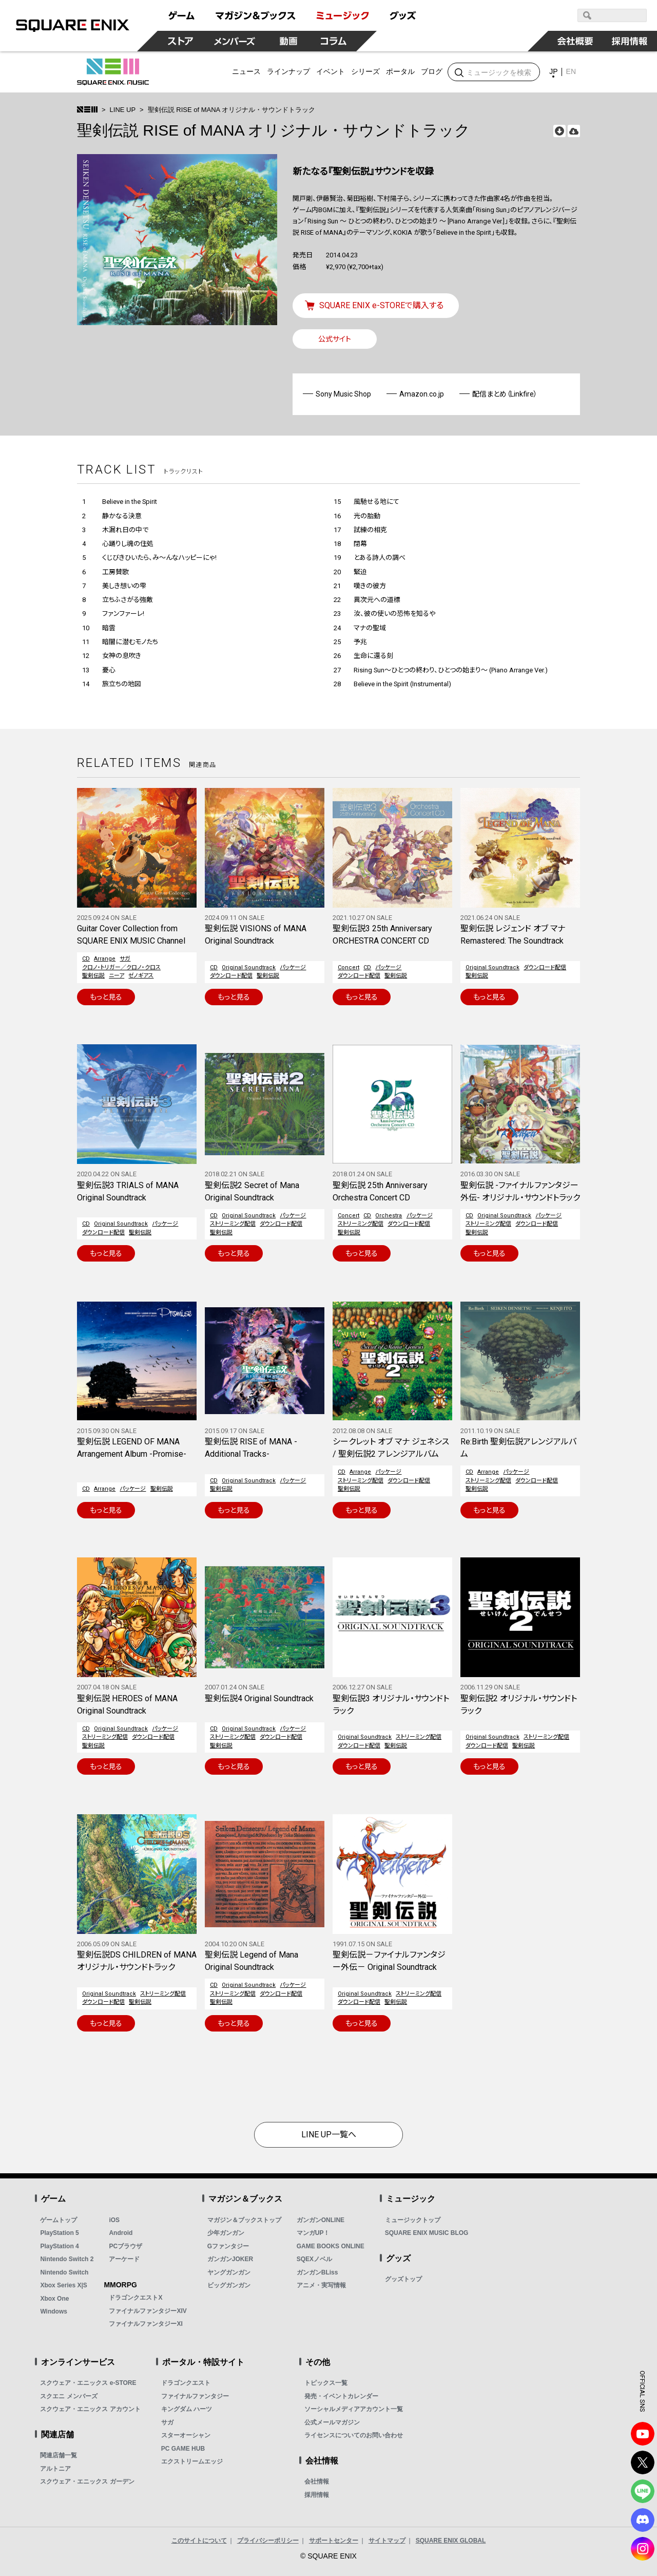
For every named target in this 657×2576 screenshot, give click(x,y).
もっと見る (106, 997)
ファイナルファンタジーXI (145, 2323)
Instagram (642, 2549)
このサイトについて (199, 2540)
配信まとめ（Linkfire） (504, 394)
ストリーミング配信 (233, 1223)
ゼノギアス (140, 975)
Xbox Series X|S (63, 2285)
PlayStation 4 (59, 2246)
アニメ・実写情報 (321, 2285)
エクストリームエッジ (192, 2461)
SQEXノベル (314, 2259)
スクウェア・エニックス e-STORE (88, 2382)
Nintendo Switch (64, 2272)
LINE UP (123, 110)
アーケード (124, 2259)
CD (86, 958)
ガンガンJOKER (230, 2259)
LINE (642, 2491)
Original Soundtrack (249, 967)
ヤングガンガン (228, 2272)
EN (571, 71)
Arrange (104, 958)
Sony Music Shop (343, 394)
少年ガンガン (225, 2232)
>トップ (87, 109)
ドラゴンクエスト (185, 2382)
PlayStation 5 (59, 2232)
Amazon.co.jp (421, 394)
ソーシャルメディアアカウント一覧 (353, 2409)
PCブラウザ (125, 2246)
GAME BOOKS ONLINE (330, 2246)
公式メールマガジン (332, 2422)
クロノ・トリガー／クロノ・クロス (121, 967)
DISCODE (642, 2520)
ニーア (116, 975)
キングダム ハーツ (186, 2409)
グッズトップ (403, 2279)
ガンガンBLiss (317, 2272)
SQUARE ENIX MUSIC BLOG (427, 2232)
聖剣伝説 (93, 975)
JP (553, 71)
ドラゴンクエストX (135, 2297)
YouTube (642, 2434)
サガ (125, 958)
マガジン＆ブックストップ (244, 2220)
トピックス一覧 (325, 2382)
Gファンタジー (228, 2246)
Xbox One (54, 2298)
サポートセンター (333, 2540)
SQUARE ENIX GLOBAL (451, 2540)
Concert (348, 967)
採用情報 (316, 2494)
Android (120, 2232)
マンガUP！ (313, 2232)
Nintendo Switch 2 (66, 2259)
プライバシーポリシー (268, 2540)
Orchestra (388, 1215)
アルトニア (55, 2468)
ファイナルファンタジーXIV (147, 2311)
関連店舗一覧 (58, 2455)
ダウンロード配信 (231, 975)
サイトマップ (387, 2540)
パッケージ (293, 967)
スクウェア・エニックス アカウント (90, 2409)
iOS (114, 2220)
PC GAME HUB (183, 2448)
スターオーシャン (185, 2435)
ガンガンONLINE (320, 2220)
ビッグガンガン (228, 2285)
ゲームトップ (58, 2220)
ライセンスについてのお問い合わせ (353, 2435)
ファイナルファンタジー (195, 2396)
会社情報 (316, 2481)
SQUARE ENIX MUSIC (113, 71)
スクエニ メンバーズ (68, 2396)
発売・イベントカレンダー (341, 2396)
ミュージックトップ (412, 2220)
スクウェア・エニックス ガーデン (87, 2481)
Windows (53, 2311)
